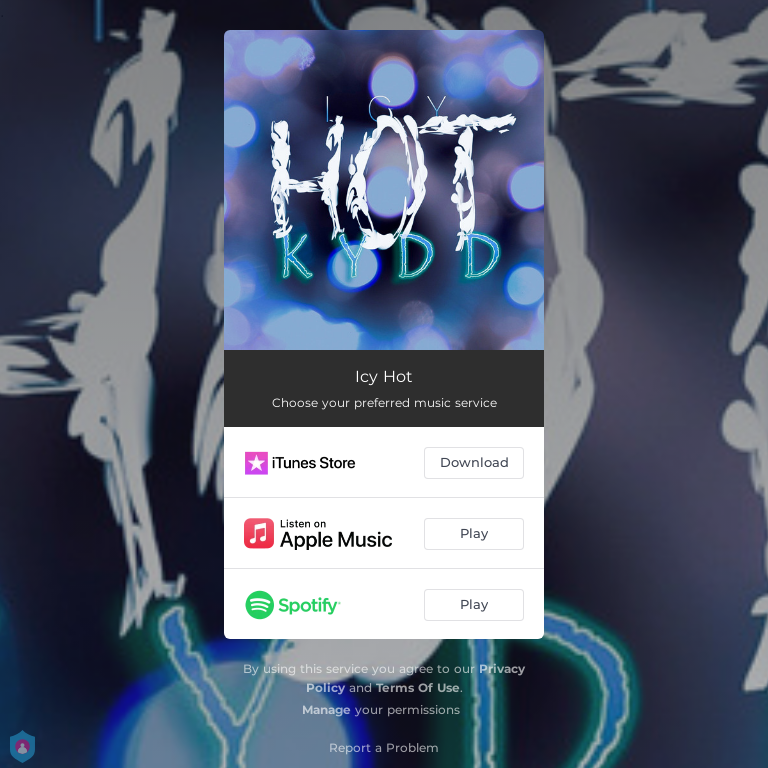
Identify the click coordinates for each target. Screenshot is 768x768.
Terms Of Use (418, 687)
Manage (326, 709)
